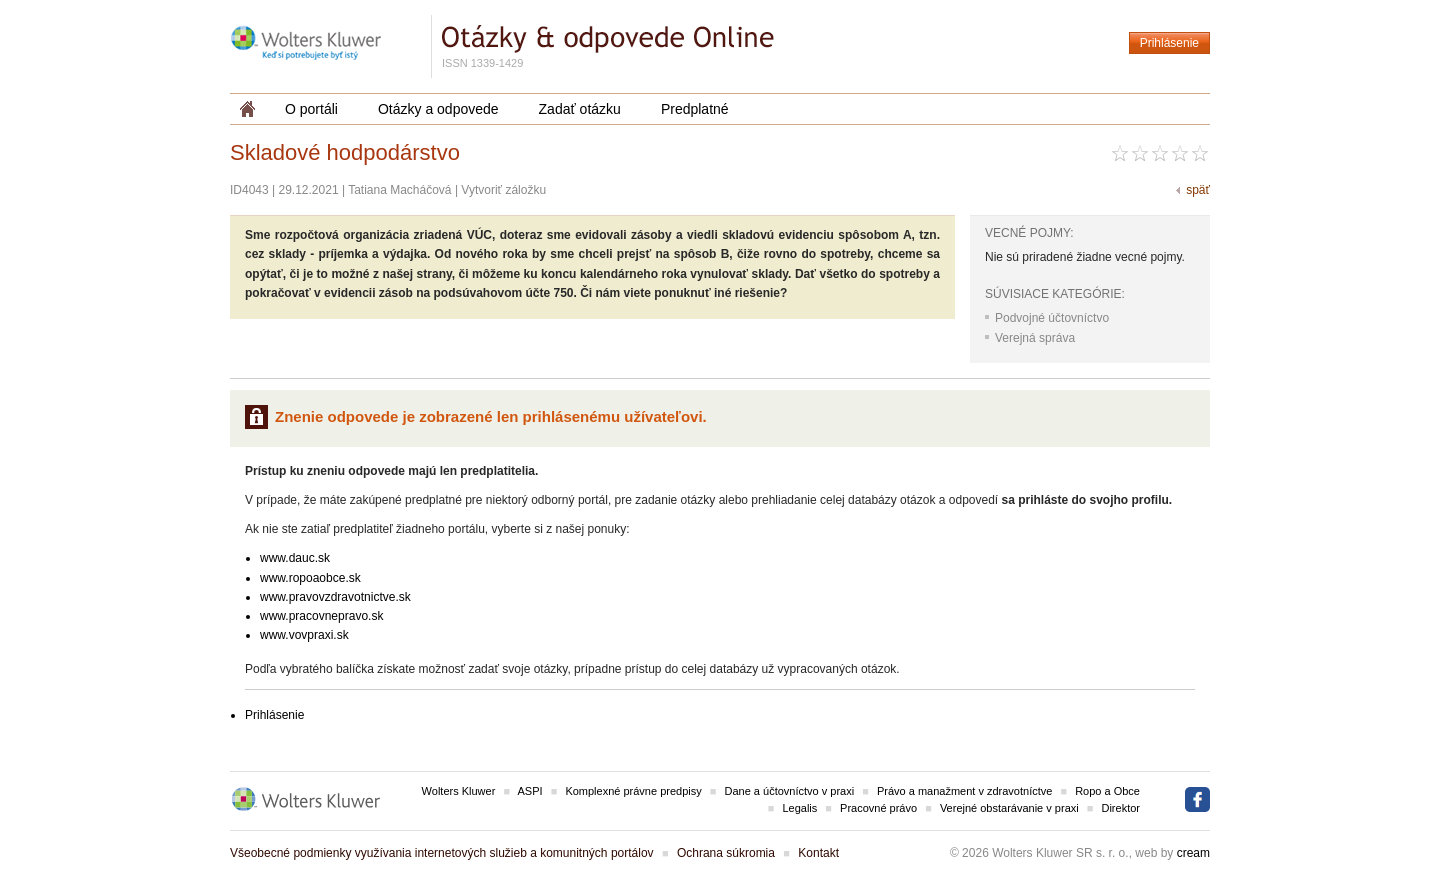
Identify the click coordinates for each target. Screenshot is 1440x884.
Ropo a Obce (1107, 791)
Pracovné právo (878, 808)
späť (1198, 190)
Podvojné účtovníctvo (1052, 318)
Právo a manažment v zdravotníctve (964, 791)
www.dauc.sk (295, 558)
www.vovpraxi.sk (304, 635)
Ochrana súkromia (726, 853)
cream (1193, 853)
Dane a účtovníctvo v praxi (790, 791)
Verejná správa (1035, 338)
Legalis (799, 808)
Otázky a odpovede (438, 109)
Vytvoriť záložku (503, 190)
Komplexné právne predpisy (633, 791)
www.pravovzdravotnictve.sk (335, 597)
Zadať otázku (580, 109)
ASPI (530, 791)
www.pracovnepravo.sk (321, 616)
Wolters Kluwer (459, 791)
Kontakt (818, 853)
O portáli (311, 109)
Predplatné (695, 109)
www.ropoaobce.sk (310, 578)
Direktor (1120, 808)
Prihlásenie (1169, 43)
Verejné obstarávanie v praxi (1009, 808)
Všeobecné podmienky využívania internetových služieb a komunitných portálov (442, 853)
